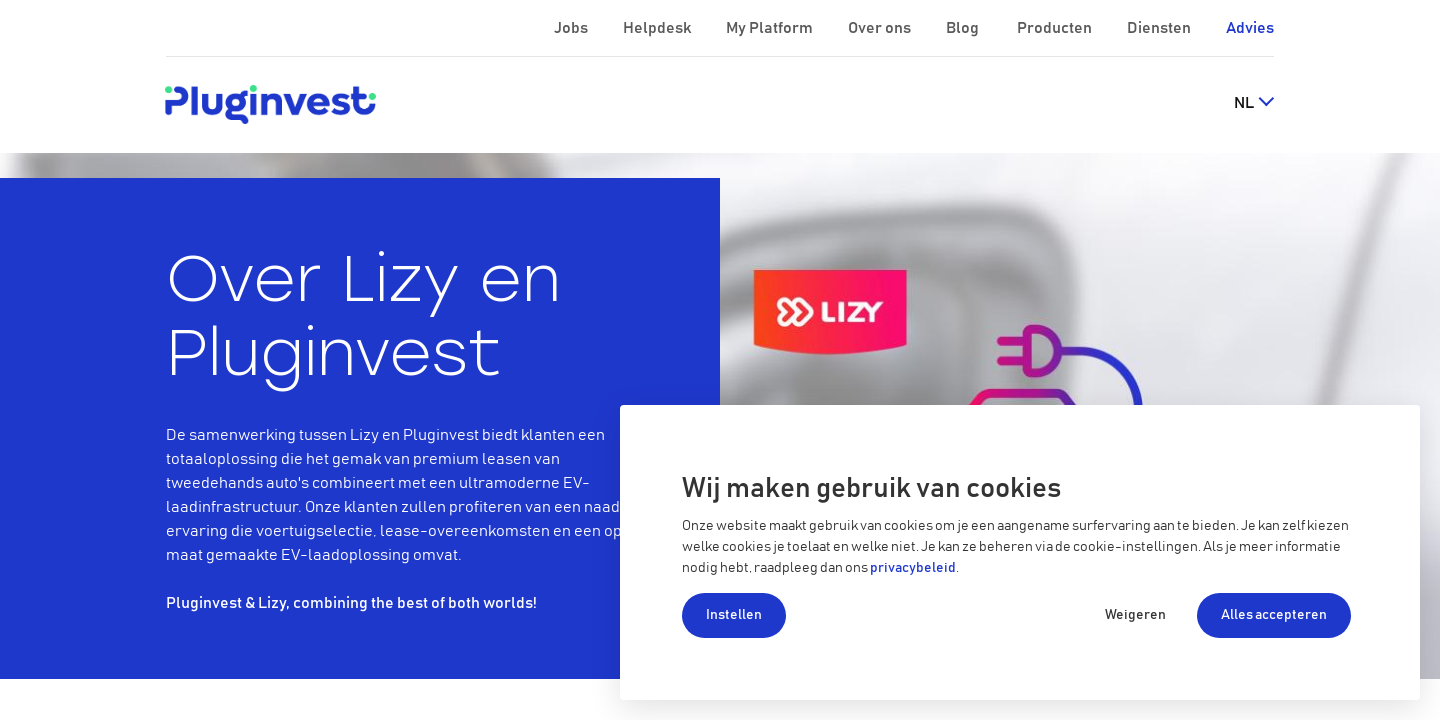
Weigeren (1135, 615)
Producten (1056, 28)
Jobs (572, 28)
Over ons (881, 28)
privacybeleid (913, 568)
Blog (964, 28)
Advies (1250, 28)
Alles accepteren (1274, 615)
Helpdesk (658, 28)
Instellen (734, 615)
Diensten (1160, 28)
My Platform (769, 28)
